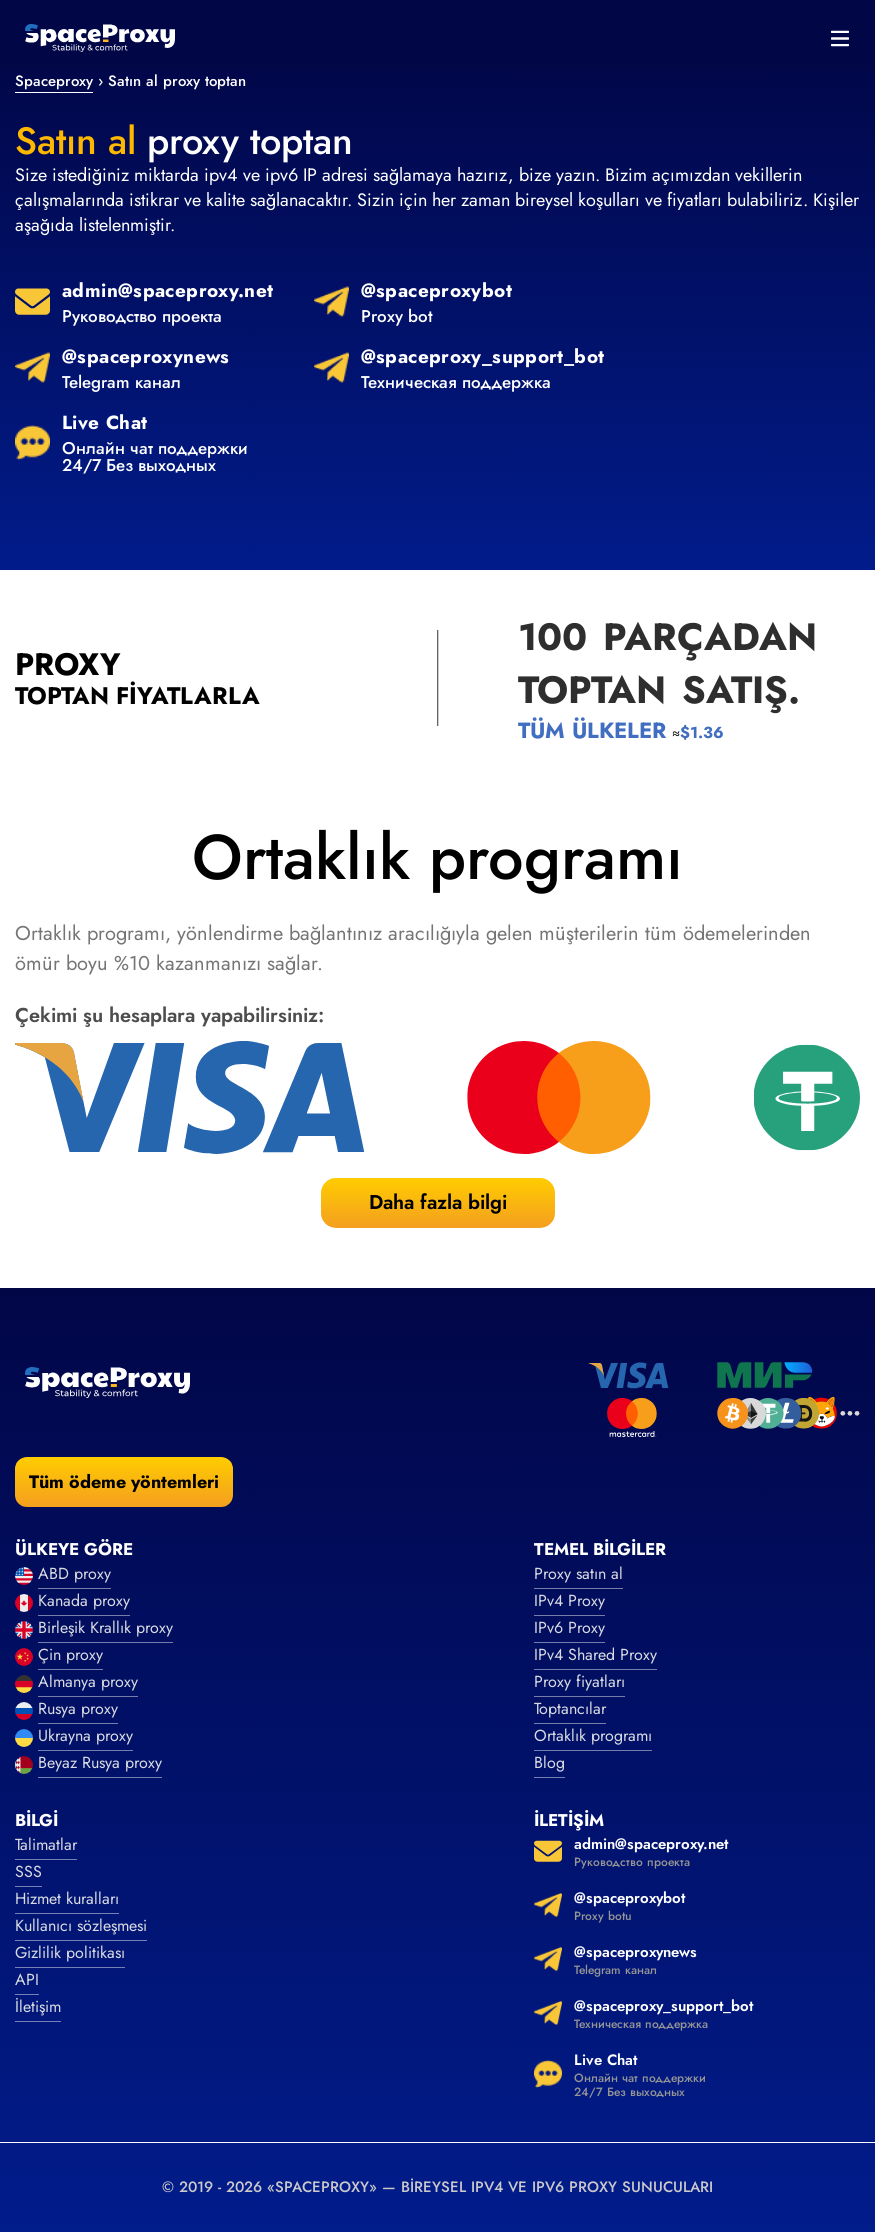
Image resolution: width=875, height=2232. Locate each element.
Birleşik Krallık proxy (105, 1627)
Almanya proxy (88, 1681)
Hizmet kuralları (67, 1898)
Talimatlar (46, 1844)
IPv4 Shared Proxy (595, 1654)
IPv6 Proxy (569, 1627)
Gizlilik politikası (70, 1952)
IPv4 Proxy (569, 1600)
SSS (28, 1871)
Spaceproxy (54, 81)
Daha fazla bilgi (438, 1202)
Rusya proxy (78, 1708)
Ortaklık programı (593, 1735)
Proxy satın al (578, 1573)
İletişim (38, 2006)
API (27, 1979)
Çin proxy (70, 1654)
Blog (549, 1762)
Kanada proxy (84, 1600)
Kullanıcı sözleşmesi (81, 1925)
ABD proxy (74, 1573)
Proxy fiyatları (579, 1681)
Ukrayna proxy (85, 1735)
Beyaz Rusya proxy (100, 1762)
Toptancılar (570, 1708)
